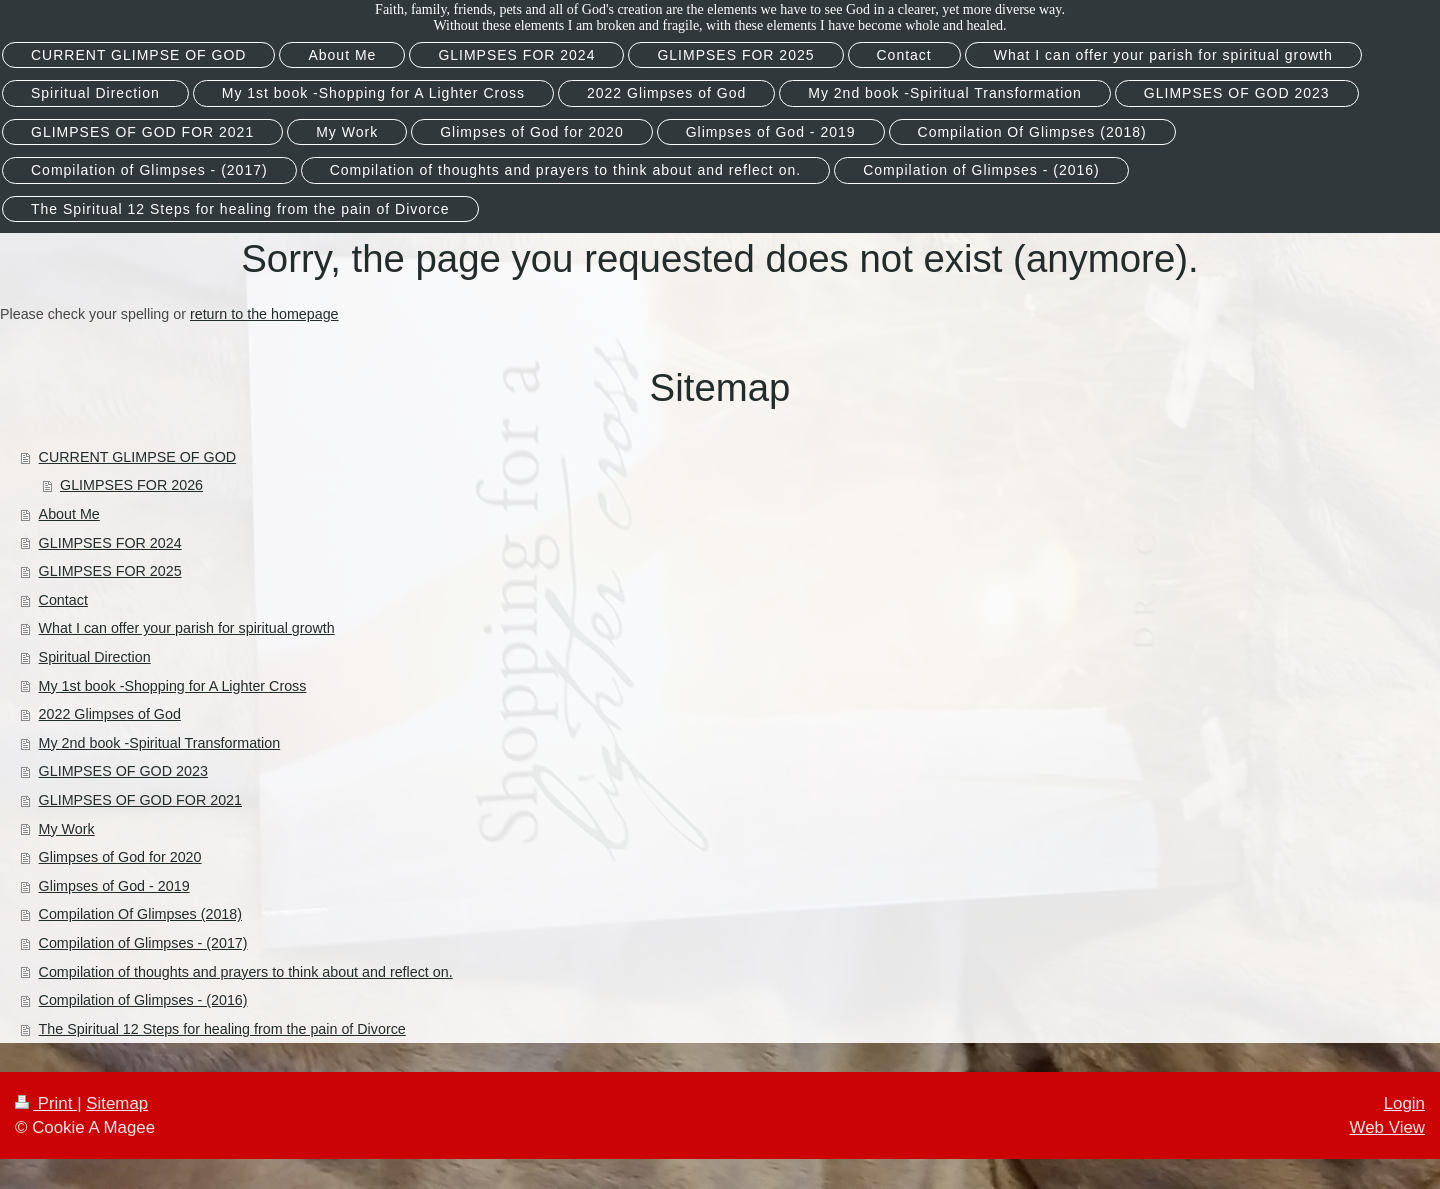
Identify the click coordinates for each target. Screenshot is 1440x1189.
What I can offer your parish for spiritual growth (187, 628)
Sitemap (117, 1103)
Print (46, 1103)
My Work (67, 829)
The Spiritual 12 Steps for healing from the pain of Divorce (222, 1029)
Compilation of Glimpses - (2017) (143, 943)
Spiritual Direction (95, 657)
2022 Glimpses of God (110, 714)
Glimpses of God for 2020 (120, 857)
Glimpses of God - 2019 (114, 886)
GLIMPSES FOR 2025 (110, 571)
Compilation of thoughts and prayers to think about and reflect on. (246, 972)
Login (1404, 1103)
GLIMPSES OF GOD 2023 (123, 771)
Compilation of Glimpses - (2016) (143, 1000)
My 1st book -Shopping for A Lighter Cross (173, 686)
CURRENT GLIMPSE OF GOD (138, 457)
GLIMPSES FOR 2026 (131, 485)
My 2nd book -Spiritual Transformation (160, 743)
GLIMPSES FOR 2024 (110, 543)
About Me (69, 514)
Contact (63, 600)
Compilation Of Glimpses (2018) (140, 914)
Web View (1387, 1127)
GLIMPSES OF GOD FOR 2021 (140, 800)
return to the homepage (264, 314)
